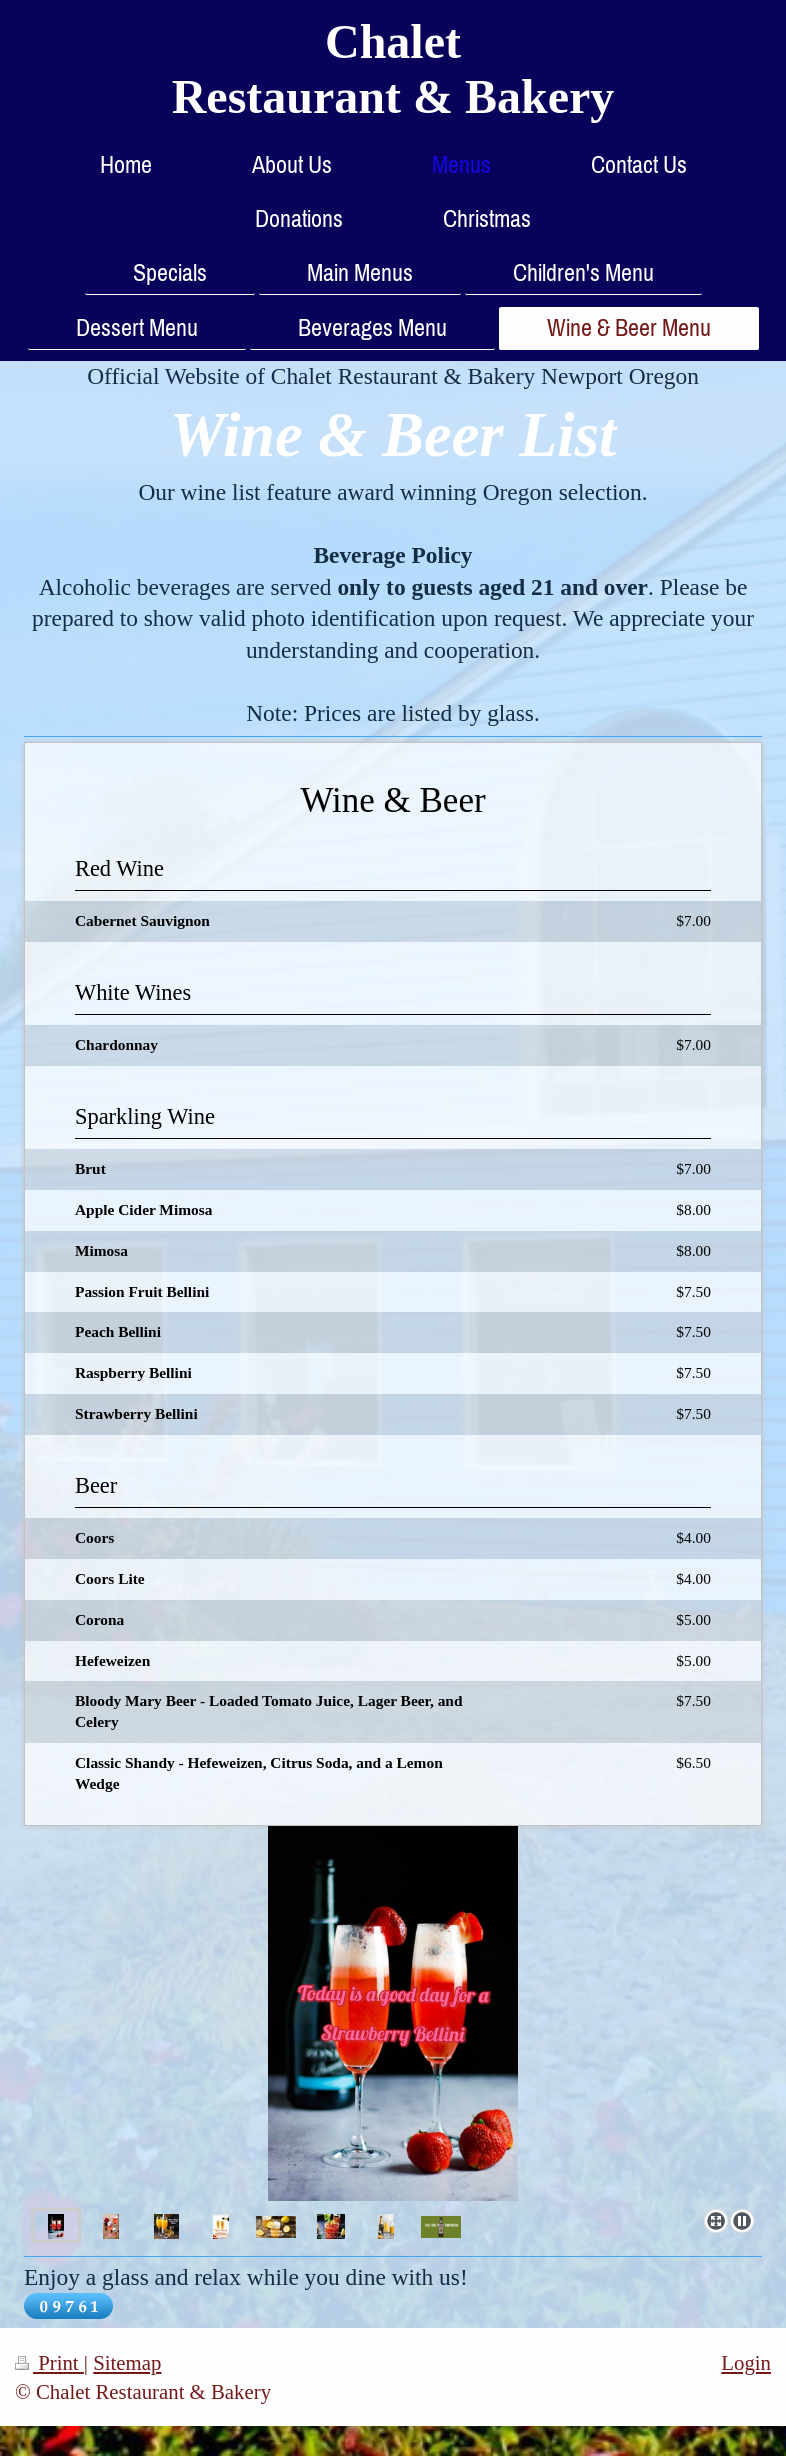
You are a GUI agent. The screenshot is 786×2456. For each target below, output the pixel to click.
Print (49, 2362)
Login (746, 2362)
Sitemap (127, 2362)
